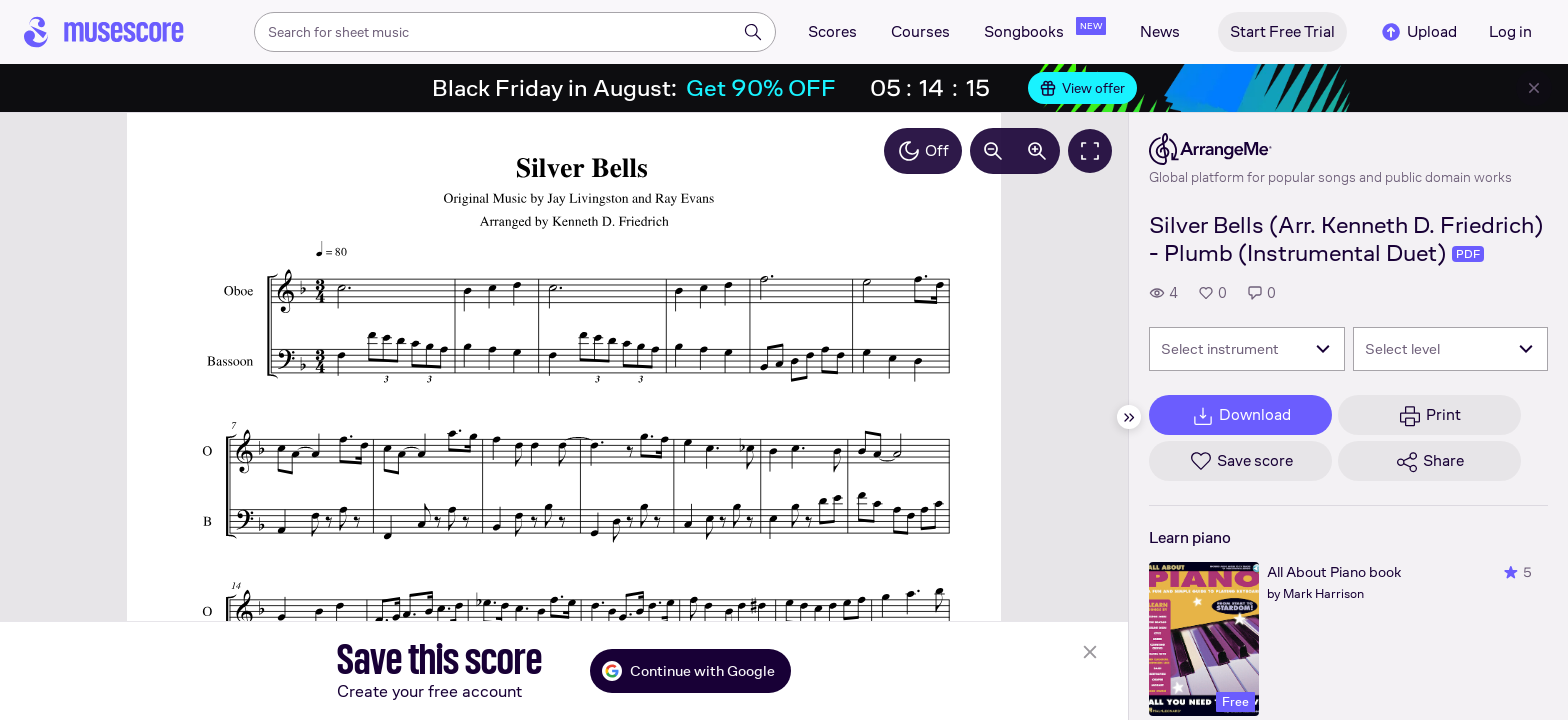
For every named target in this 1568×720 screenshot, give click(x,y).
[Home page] (104, 32)
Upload (1418, 32)
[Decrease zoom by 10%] (993, 151)
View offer (1082, 88)
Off (923, 151)
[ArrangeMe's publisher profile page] (1330, 149)
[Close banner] (1534, 88)
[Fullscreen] (1090, 151)
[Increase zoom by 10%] (1037, 151)
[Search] (753, 32)
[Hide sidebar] (1129, 417)
